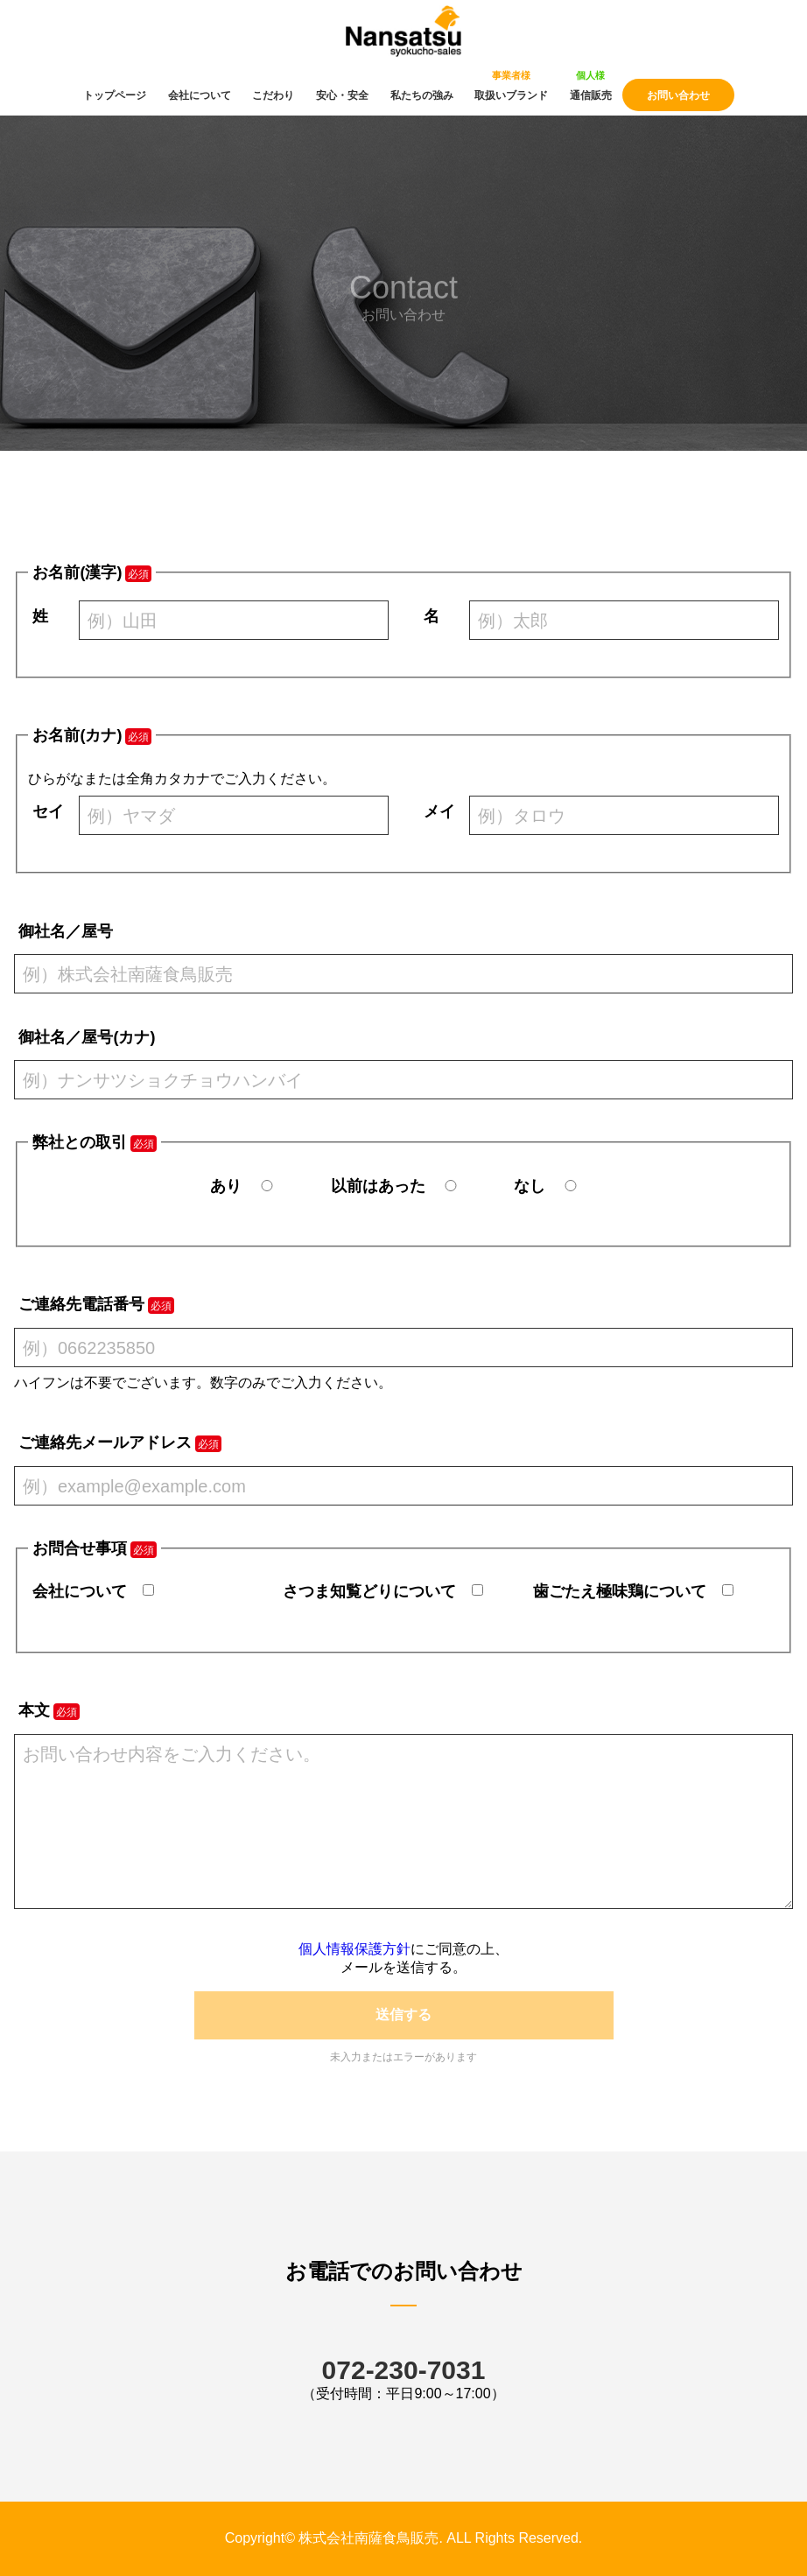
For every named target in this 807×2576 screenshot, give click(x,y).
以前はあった (378, 1186)
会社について (199, 95)
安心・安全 (342, 95)
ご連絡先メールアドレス (105, 1442)
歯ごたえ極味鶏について (619, 1591)
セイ (48, 811)
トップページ (114, 95)
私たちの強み (421, 95)
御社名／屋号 (65, 931)
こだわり (273, 95)
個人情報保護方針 (354, 1948)
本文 (34, 1710)
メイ (439, 811)
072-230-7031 (404, 2369)
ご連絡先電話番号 (81, 1304)
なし (529, 1186)
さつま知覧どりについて (369, 1591)
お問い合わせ (678, 95)
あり (226, 1186)
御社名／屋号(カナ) (86, 1037)
